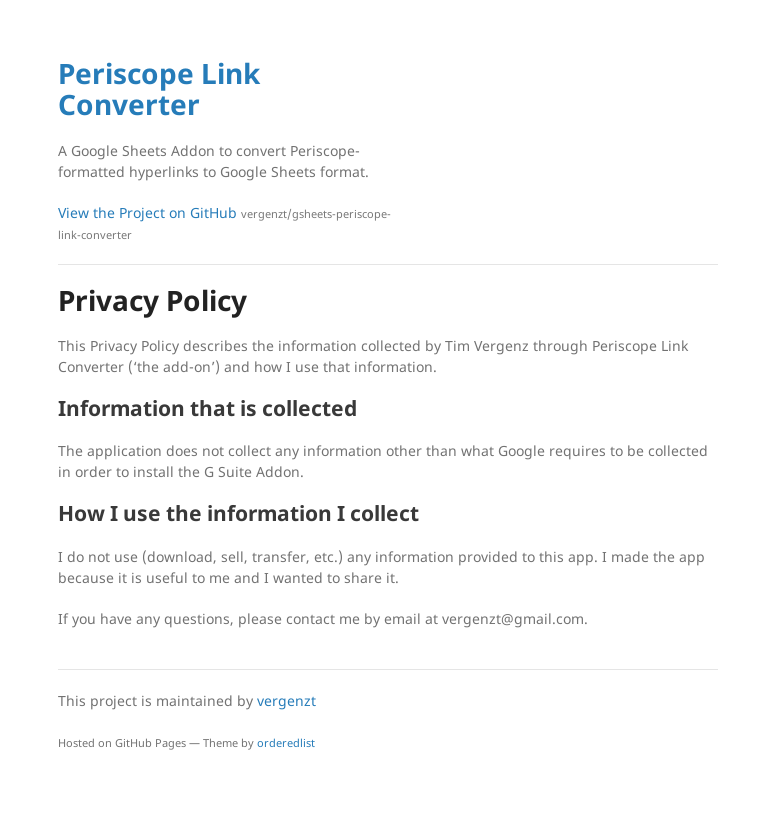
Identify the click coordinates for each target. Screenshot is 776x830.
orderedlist (286, 742)
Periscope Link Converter (159, 88)
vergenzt (286, 700)
